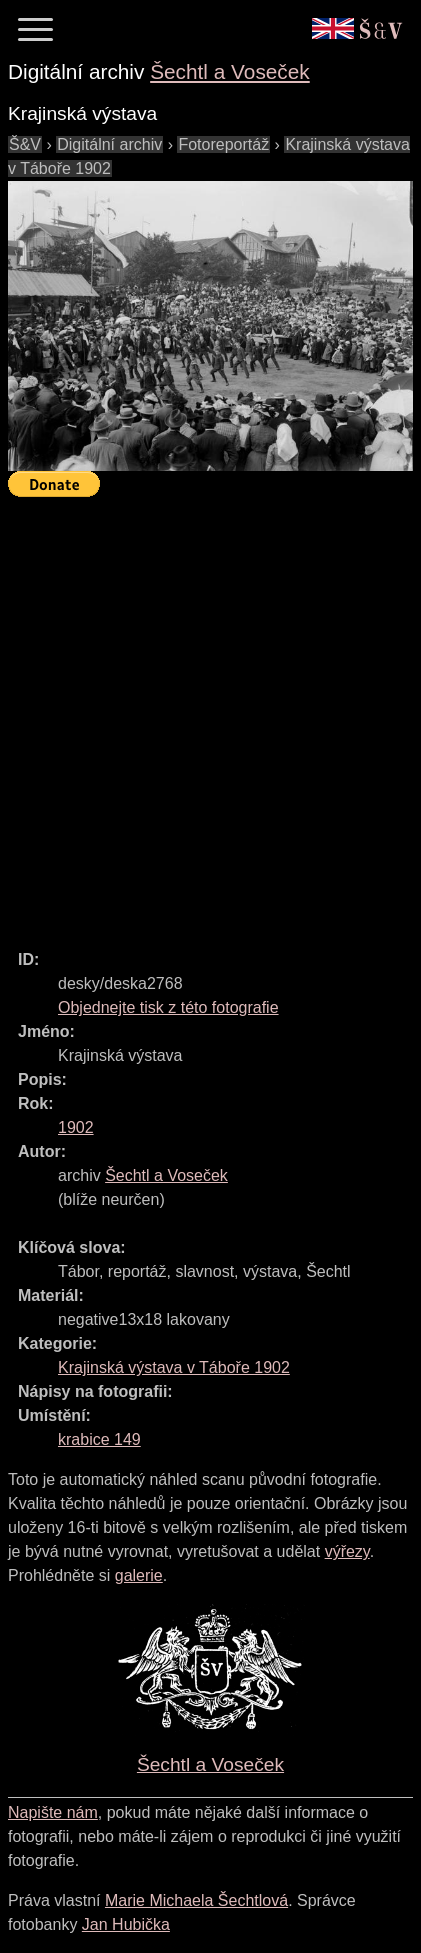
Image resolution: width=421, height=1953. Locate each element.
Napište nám (53, 1812)
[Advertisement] (210, 714)
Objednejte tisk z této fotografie (168, 1007)
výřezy (347, 1551)
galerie (139, 1575)
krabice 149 (99, 1439)
